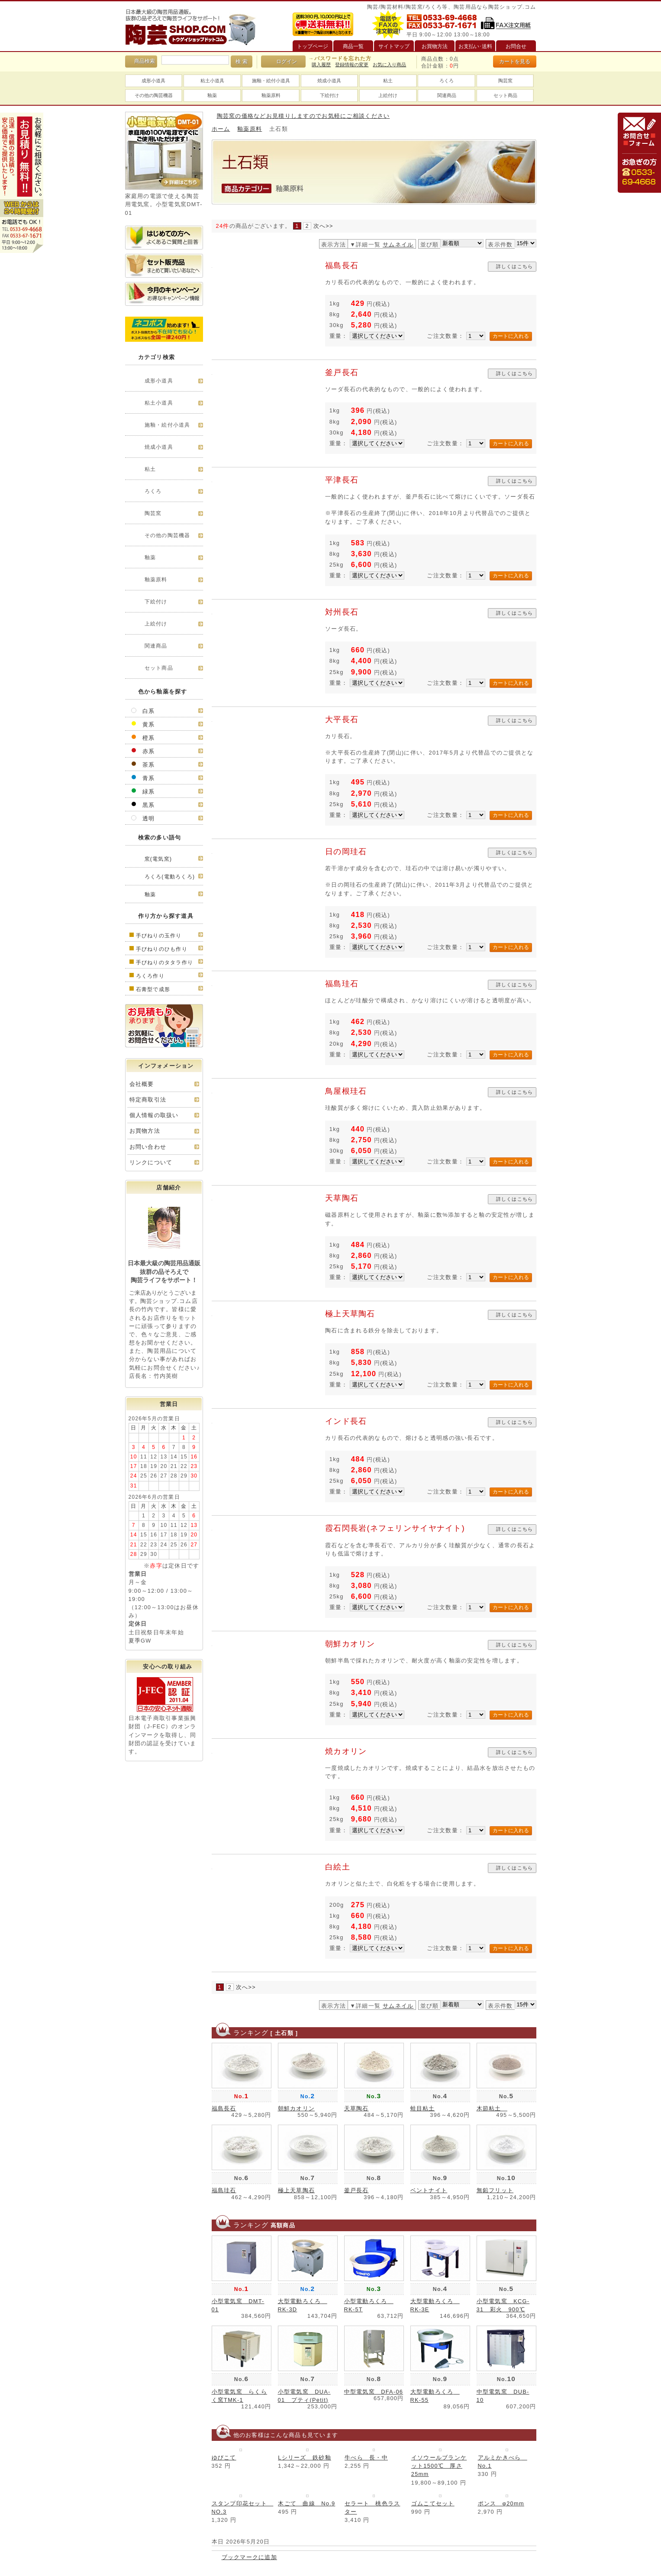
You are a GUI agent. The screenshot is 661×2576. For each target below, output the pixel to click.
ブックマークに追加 (249, 2557)
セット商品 (505, 95)
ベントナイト (429, 2190)
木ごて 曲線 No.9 (306, 2503)
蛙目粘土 (422, 2108)
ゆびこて (224, 2457)
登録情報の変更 (351, 64)
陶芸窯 (505, 80)
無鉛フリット (495, 2190)
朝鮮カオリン (350, 1644)
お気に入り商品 (389, 64)
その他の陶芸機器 (154, 95)
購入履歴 (321, 64)
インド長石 (346, 1421)
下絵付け (329, 95)
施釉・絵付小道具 (271, 80)
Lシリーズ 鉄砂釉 (304, 2457)
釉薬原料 (271, 95)
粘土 (388, 80)
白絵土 (337, 1867)
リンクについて (151, 1162)
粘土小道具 (212, 80)
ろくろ (446, 80)
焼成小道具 (329, 80)
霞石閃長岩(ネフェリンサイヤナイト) (399, 1528)
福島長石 (341, 265)
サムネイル (398, 244)
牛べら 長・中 (366, 2457)
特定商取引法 (148, 1099)
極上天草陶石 (350, 1313)
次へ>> (323, 226)
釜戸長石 (341, 372)
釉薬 (212, 95)
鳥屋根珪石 (346, 1091)
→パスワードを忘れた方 (339, 58)
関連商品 (446, 95)
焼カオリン (346, 1751)
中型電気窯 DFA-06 (373, 2391)
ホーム (221, 129)
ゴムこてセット (433, 2503)
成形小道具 (153, 80)
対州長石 (341, 612)
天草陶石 (341, 1198)
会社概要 (141, 1084)
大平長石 (341, 719)
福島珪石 (341, 983)
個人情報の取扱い (154, 1115)
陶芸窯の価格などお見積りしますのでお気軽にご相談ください (303, 116)
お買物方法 (144, 1131)
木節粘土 (492, 2108)
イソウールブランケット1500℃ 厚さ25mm (439, 2465)
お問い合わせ (148, 1147)
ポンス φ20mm (501, 2503)
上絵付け (387, 95)
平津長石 (341, 480)
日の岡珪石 (346, 851)
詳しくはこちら (514, 266)
